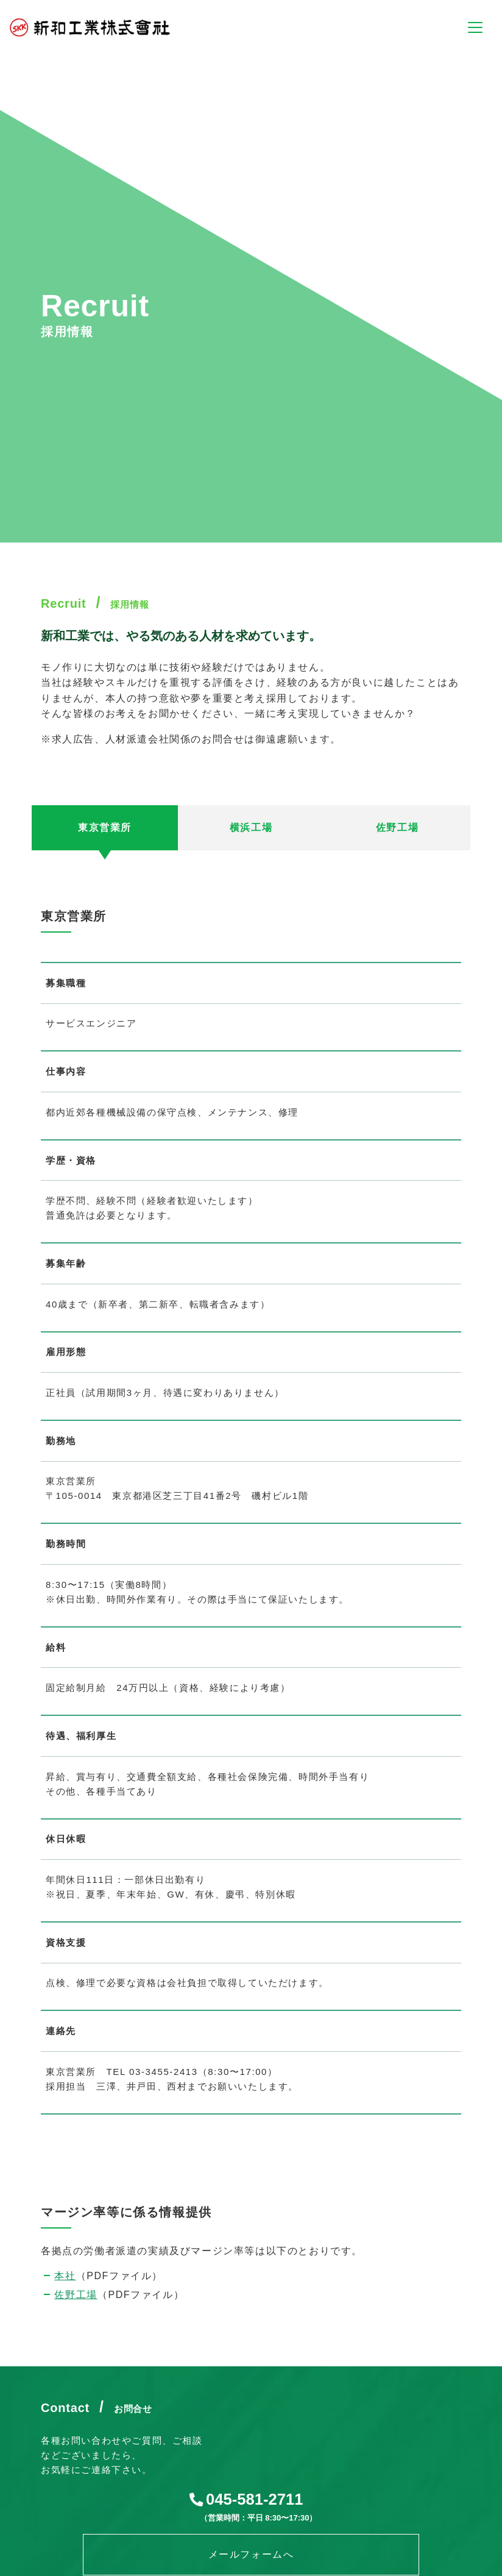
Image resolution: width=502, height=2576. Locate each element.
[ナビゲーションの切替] (475, 27)
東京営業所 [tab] (105, 827)
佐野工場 (75, 2295)
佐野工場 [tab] (397, 827)
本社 (65, 2276)
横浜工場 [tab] (251, 827)
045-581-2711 (254, 2499)
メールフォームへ (251, 2554)
